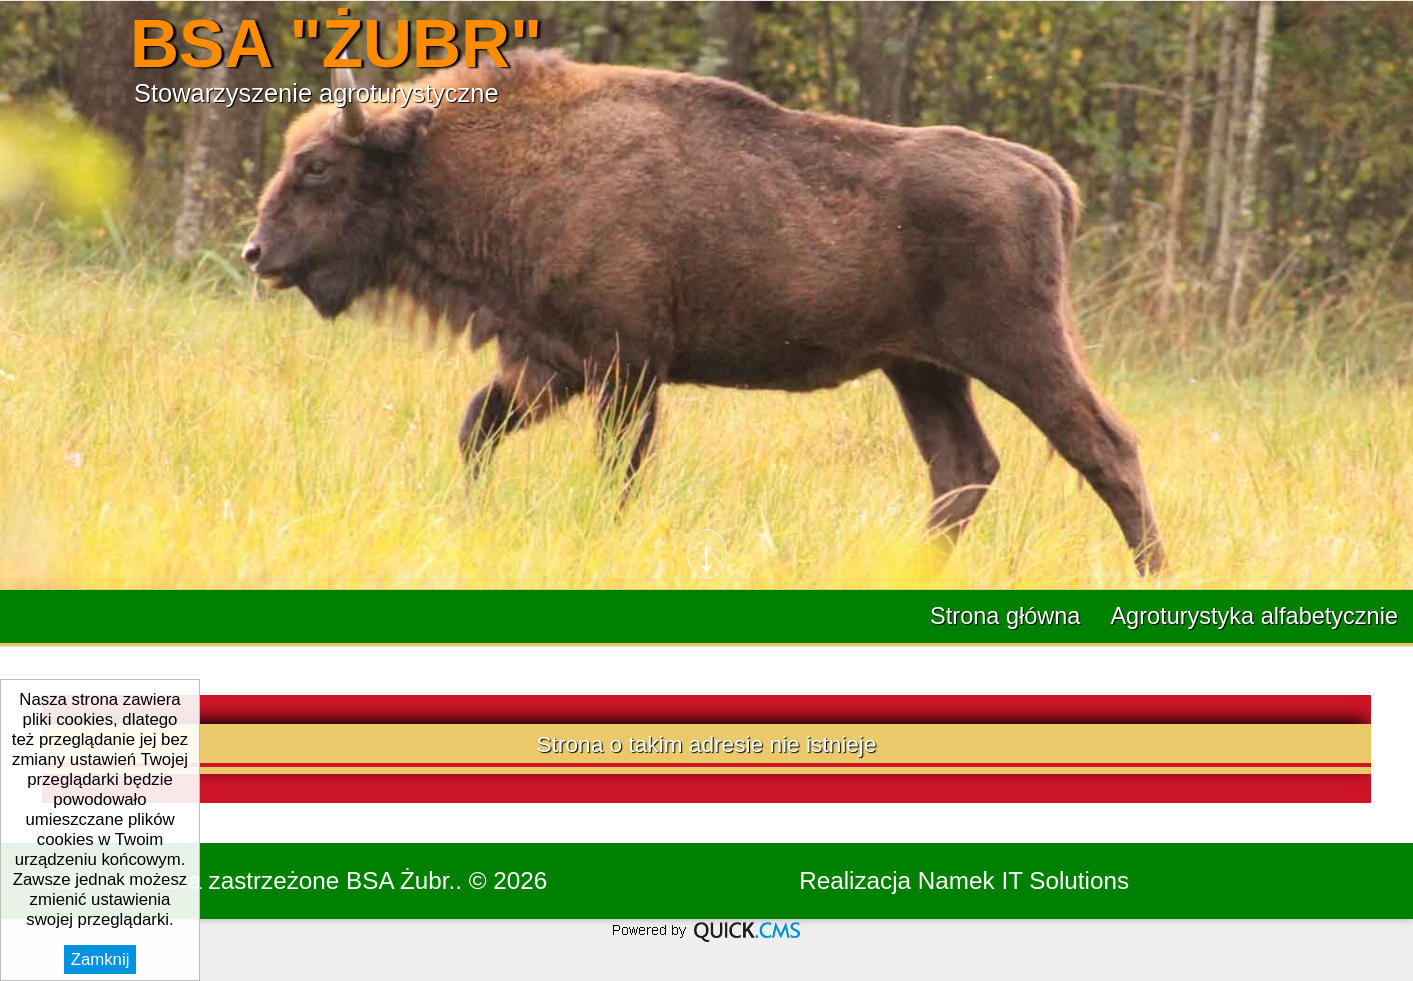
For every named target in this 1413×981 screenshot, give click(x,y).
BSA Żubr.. (404, 880)
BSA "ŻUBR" (336, 43)
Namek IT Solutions (1023, 880)
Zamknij (100, 959)
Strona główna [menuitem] (1005, 616)
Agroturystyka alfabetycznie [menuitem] (1254, 616)
